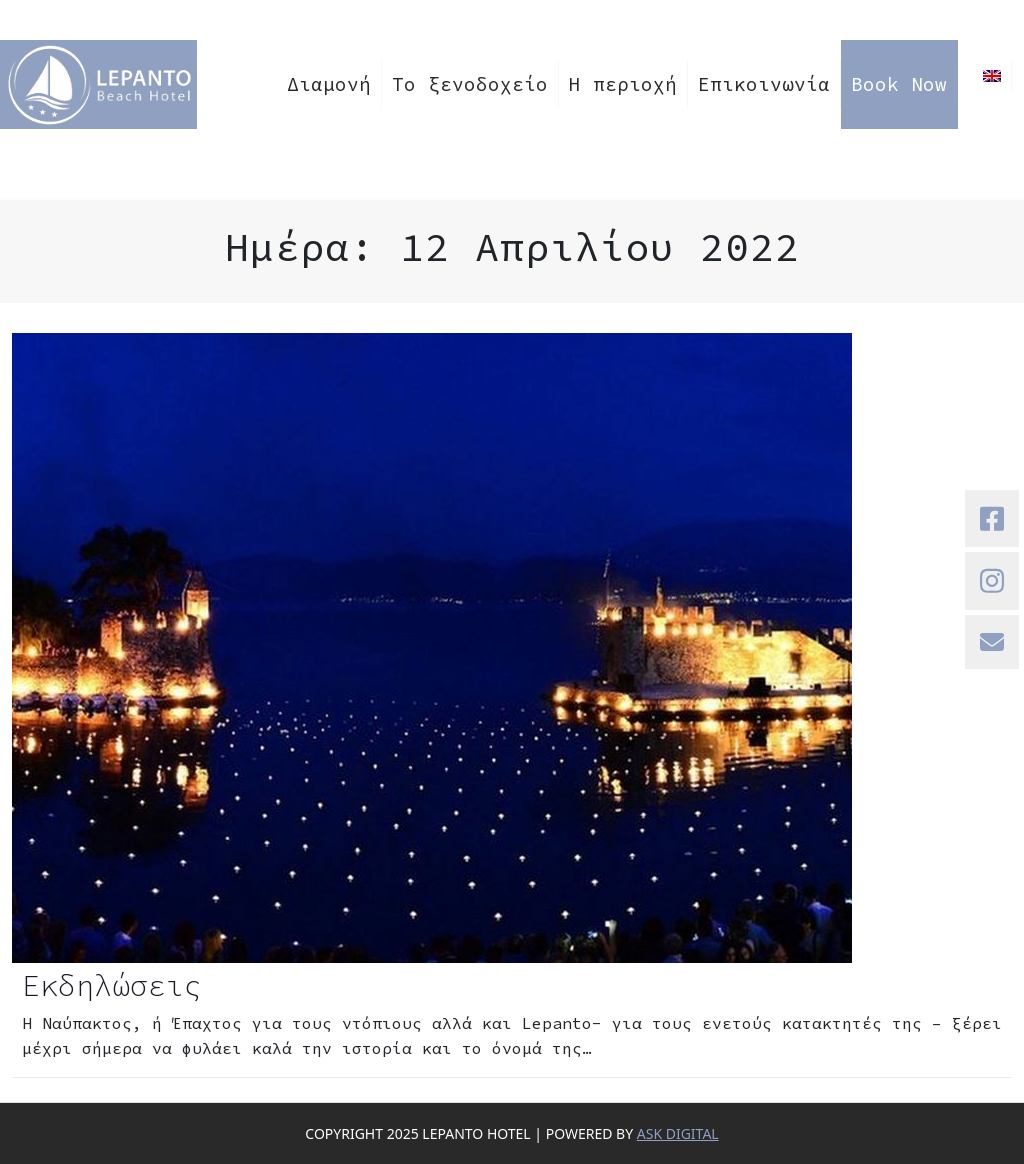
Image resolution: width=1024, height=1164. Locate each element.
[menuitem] (992, 76)
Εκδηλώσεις (112, 985)
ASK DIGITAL (678, 1133)
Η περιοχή (623, 84)
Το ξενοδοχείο (470, 84)
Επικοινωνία (764, 84)
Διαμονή (329, 84)
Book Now (899, 84)
